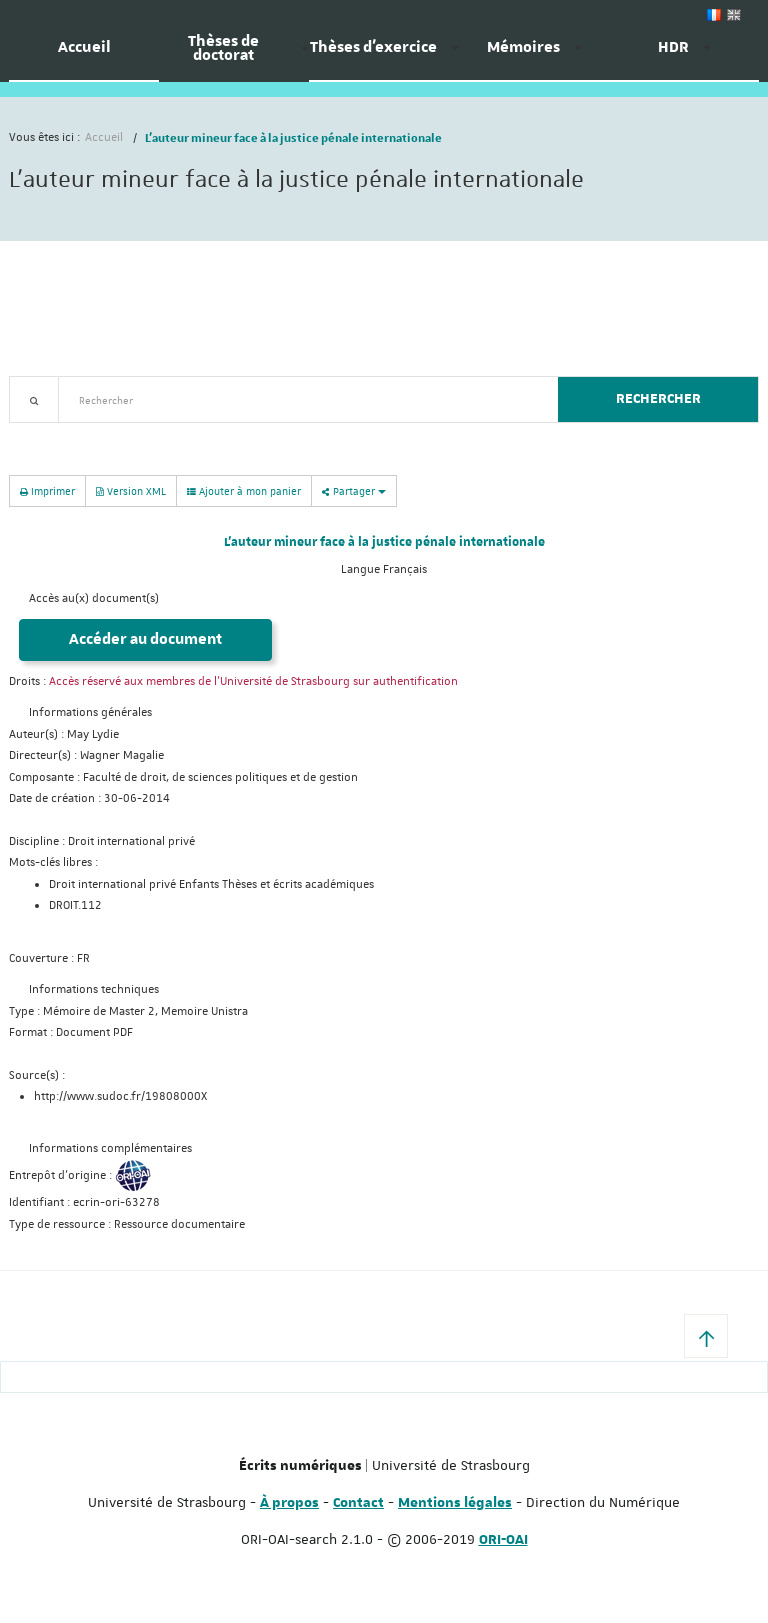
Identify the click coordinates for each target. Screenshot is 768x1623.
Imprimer (47, 490)
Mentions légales (455, 1503)
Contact (358, 1503)
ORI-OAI (503, 1540)
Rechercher (658, 399)
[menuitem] (84, 55)
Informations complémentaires (110, 1148)
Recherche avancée (60, 434)
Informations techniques (94, 989)
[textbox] (300, 399)
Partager (354, 490)
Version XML (131, 490)
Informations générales (90, 712)
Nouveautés (149, 434)
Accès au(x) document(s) (94, 598)
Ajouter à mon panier (244, 491)
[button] (706, 1336)
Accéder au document (145, 639)
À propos (289, 1503)
